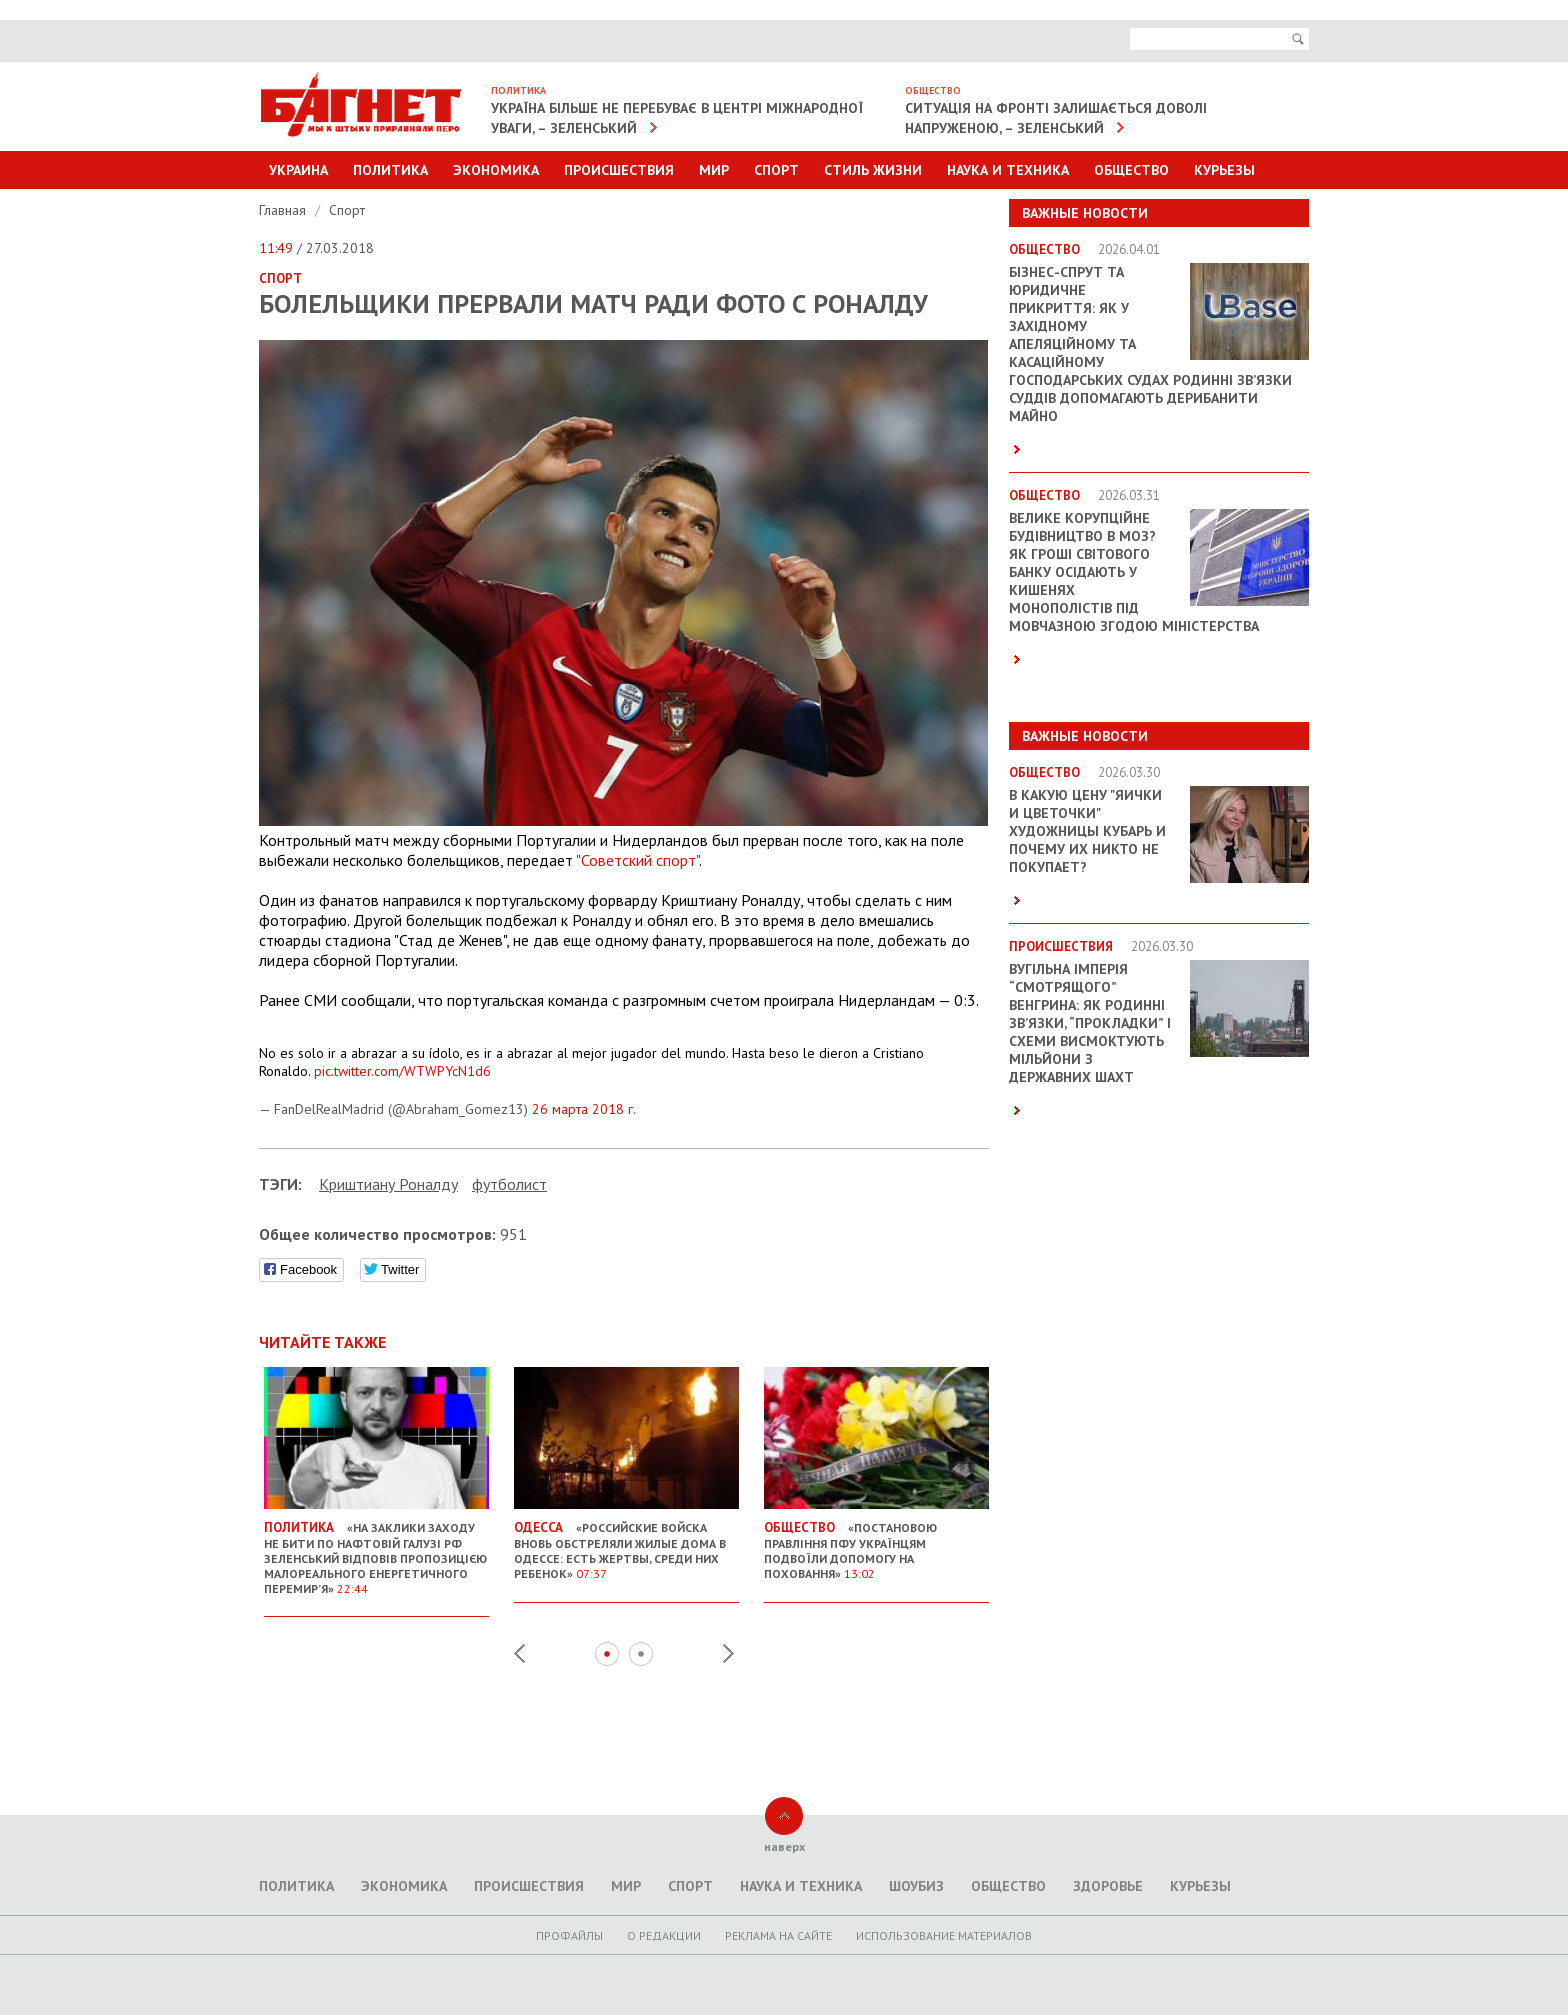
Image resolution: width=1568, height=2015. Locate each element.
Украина (298, 170)
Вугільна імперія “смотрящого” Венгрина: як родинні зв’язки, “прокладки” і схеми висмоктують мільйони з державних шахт (1090, 1023)
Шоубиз (916, 1886)
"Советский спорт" (637, 860)
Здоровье (1108, 1886)
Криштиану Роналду (388, 1184)
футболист (509, 1184)
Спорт (776, 170)
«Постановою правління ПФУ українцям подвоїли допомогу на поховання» (876, 1542)
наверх (784, 1846)
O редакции (664, 1935)
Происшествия (619, 170)
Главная (284, 210)
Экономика (496, 170)
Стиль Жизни (873, 170)
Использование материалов (944, 1935)
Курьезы (1224, 170)
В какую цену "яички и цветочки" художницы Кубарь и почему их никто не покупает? (1087, 831)
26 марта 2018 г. (584, 1109)
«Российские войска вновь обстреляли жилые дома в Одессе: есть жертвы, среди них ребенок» (626, 1542)
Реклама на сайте (778, 1935)
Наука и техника (1008, 170)
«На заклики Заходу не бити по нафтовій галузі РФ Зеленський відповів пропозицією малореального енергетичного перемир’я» (376, 1550)
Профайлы (569, 1935)
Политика (390, 170)
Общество (1131, 170)
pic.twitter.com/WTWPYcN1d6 (402, 1071)
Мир (714, 170)
